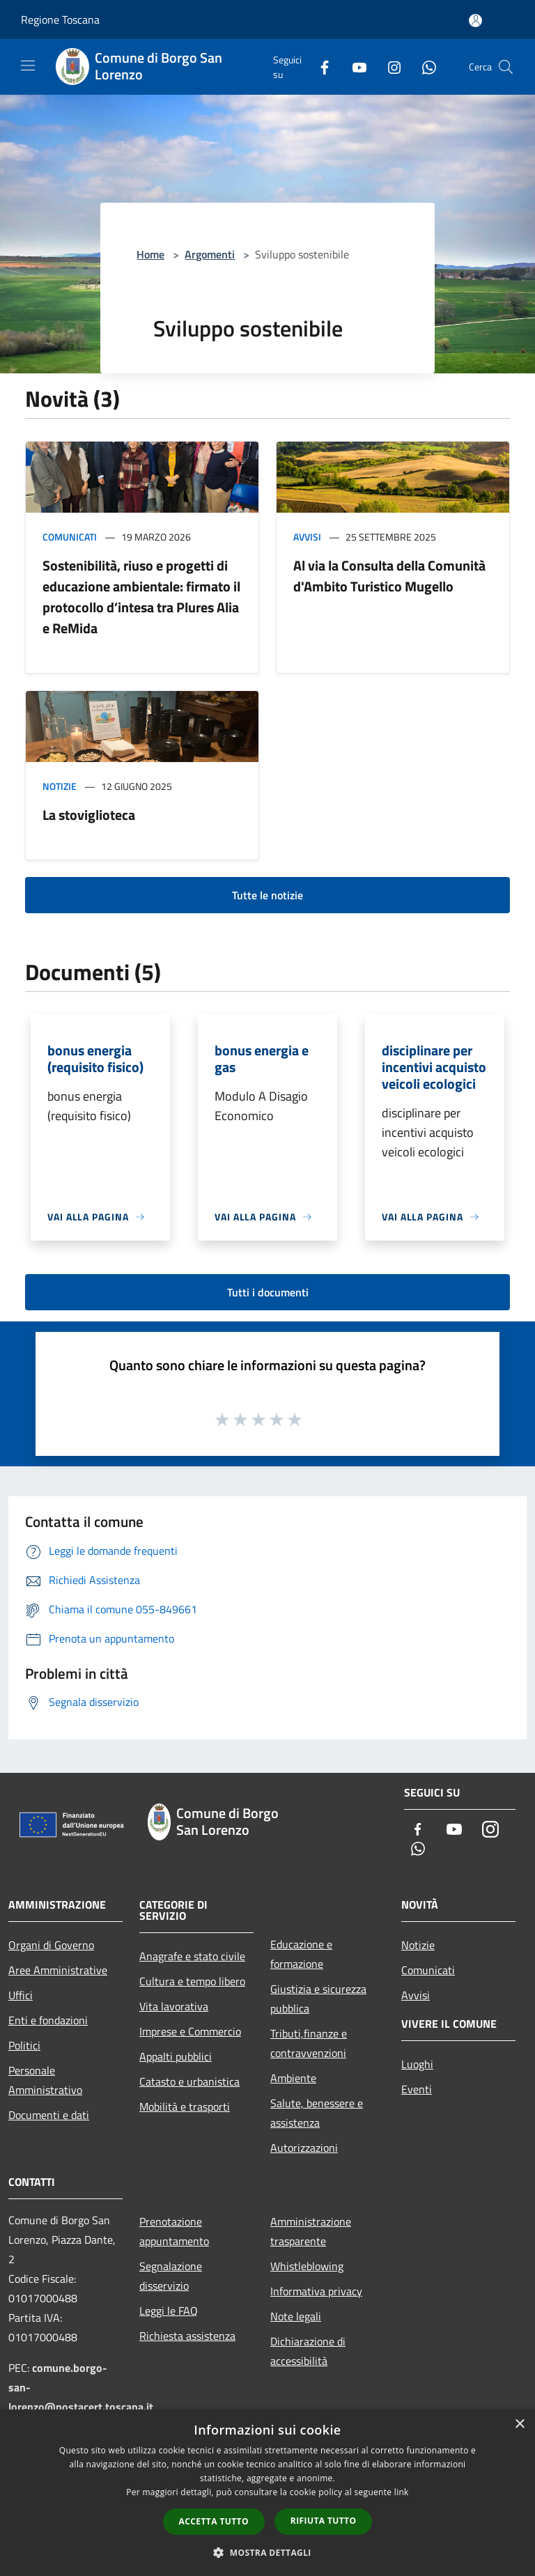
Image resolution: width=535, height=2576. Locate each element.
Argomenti (210, 254)
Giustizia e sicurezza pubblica (318, 1998)
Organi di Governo (51, 1945)
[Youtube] (354, 66)
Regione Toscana (60, 19)
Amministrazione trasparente (310, 2231)
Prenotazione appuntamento (174, 2231)
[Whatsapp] (423, 66)
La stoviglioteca (88, 814)
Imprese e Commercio (190, 2031)
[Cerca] (505, 67)
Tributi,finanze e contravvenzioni (308, 2043)
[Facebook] (319, 66)
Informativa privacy (316, 2291)
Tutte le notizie (267, 895)
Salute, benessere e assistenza (316, 2113)
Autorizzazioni (304, 2147)
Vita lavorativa (173, 2006)
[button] (267, 2552)
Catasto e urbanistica (189, 2081)
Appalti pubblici (175, 2056)
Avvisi (307, 536)
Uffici (20, 1995)
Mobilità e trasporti (184, 2106)
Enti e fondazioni (48, 2020)
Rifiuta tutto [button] (323, 2521)
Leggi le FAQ (168, 2310)
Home (150, 254)
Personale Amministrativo (45, 2080)
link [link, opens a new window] (401, 2492)
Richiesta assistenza (187, 2335)
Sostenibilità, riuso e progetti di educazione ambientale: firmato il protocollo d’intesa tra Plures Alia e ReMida (141, 596)
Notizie (59, 786)
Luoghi (417, 2064)
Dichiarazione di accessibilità (308, 2351)
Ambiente (293, 2078)
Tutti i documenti (268, 1292)
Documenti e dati (48, 2114)
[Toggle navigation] (28, 65)
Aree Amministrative (57, 1970)
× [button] (519, 2424)
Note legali (295, 2316)
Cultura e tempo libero (192, 1981)
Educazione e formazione (301, 1954)
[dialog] (267, 2493)
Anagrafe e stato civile (192, 1956)
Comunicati (69, 536)
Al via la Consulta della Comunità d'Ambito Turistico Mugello (389, 575)
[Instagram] (389, 66)
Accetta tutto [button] (214, 2521)
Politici (24, 2045)
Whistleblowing (306, 2266)
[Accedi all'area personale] (475, 20)
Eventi (416, 2089)
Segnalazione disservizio (170, 2276)
